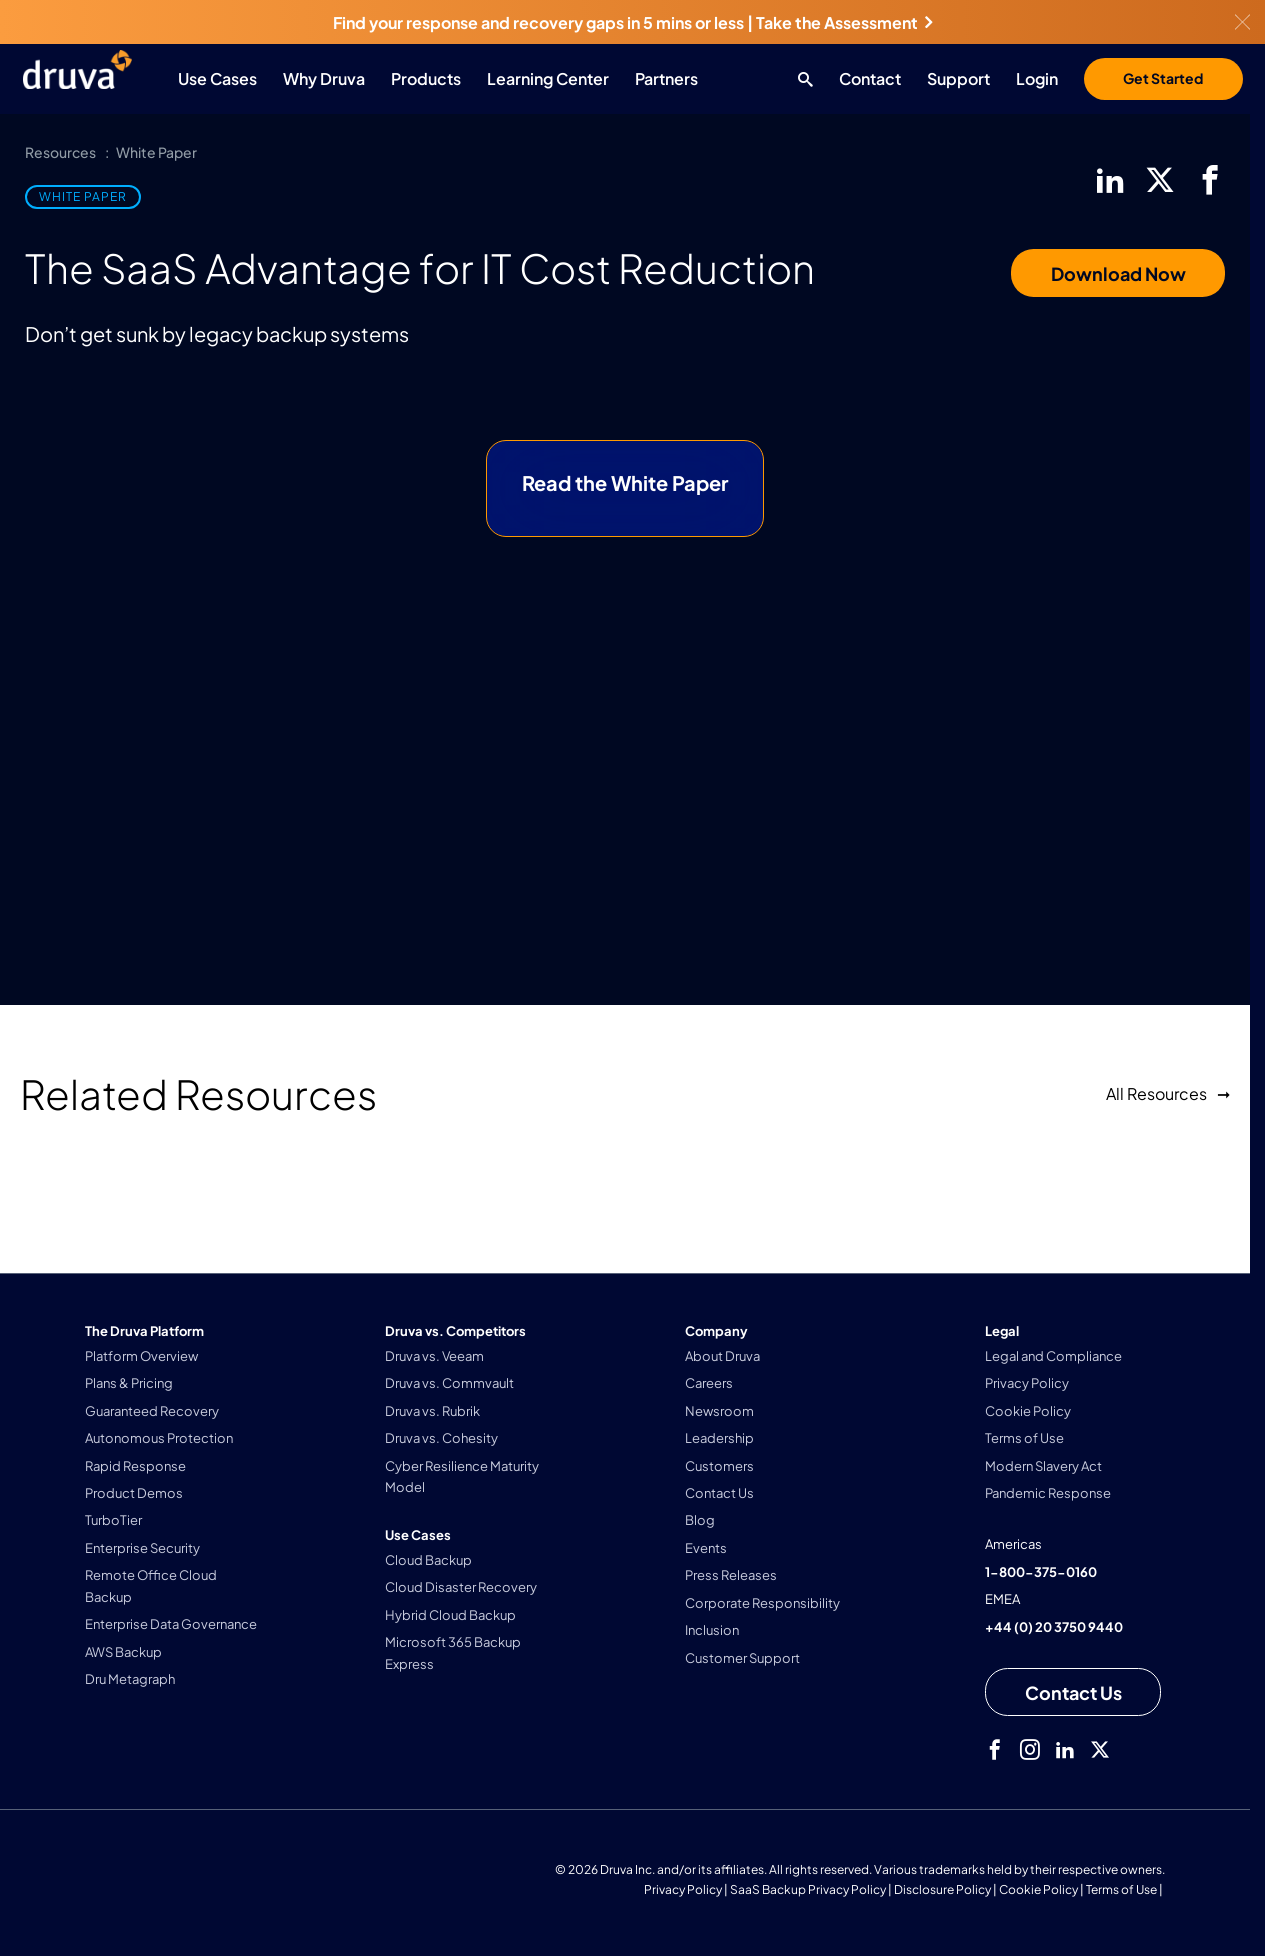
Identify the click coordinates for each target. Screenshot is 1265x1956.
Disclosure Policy (942, 1889)
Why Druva (324, 78)
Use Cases (217, 78)
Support (958, 78)
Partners (666, 78)
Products (426, 78)
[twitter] (1160, 180)
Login (1037, 78)
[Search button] (800, 79)
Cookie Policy (1038, 1889)
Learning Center (548, 78)
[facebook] (1210, 180)
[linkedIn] (1110, 180)
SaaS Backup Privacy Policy (808, 1889)
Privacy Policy (683, 1889)
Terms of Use (1121, 1889)
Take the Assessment (844, 22)
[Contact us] (1073, 1692)
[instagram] (1030, 1750)
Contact (870, 78)
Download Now (1118, 273)
